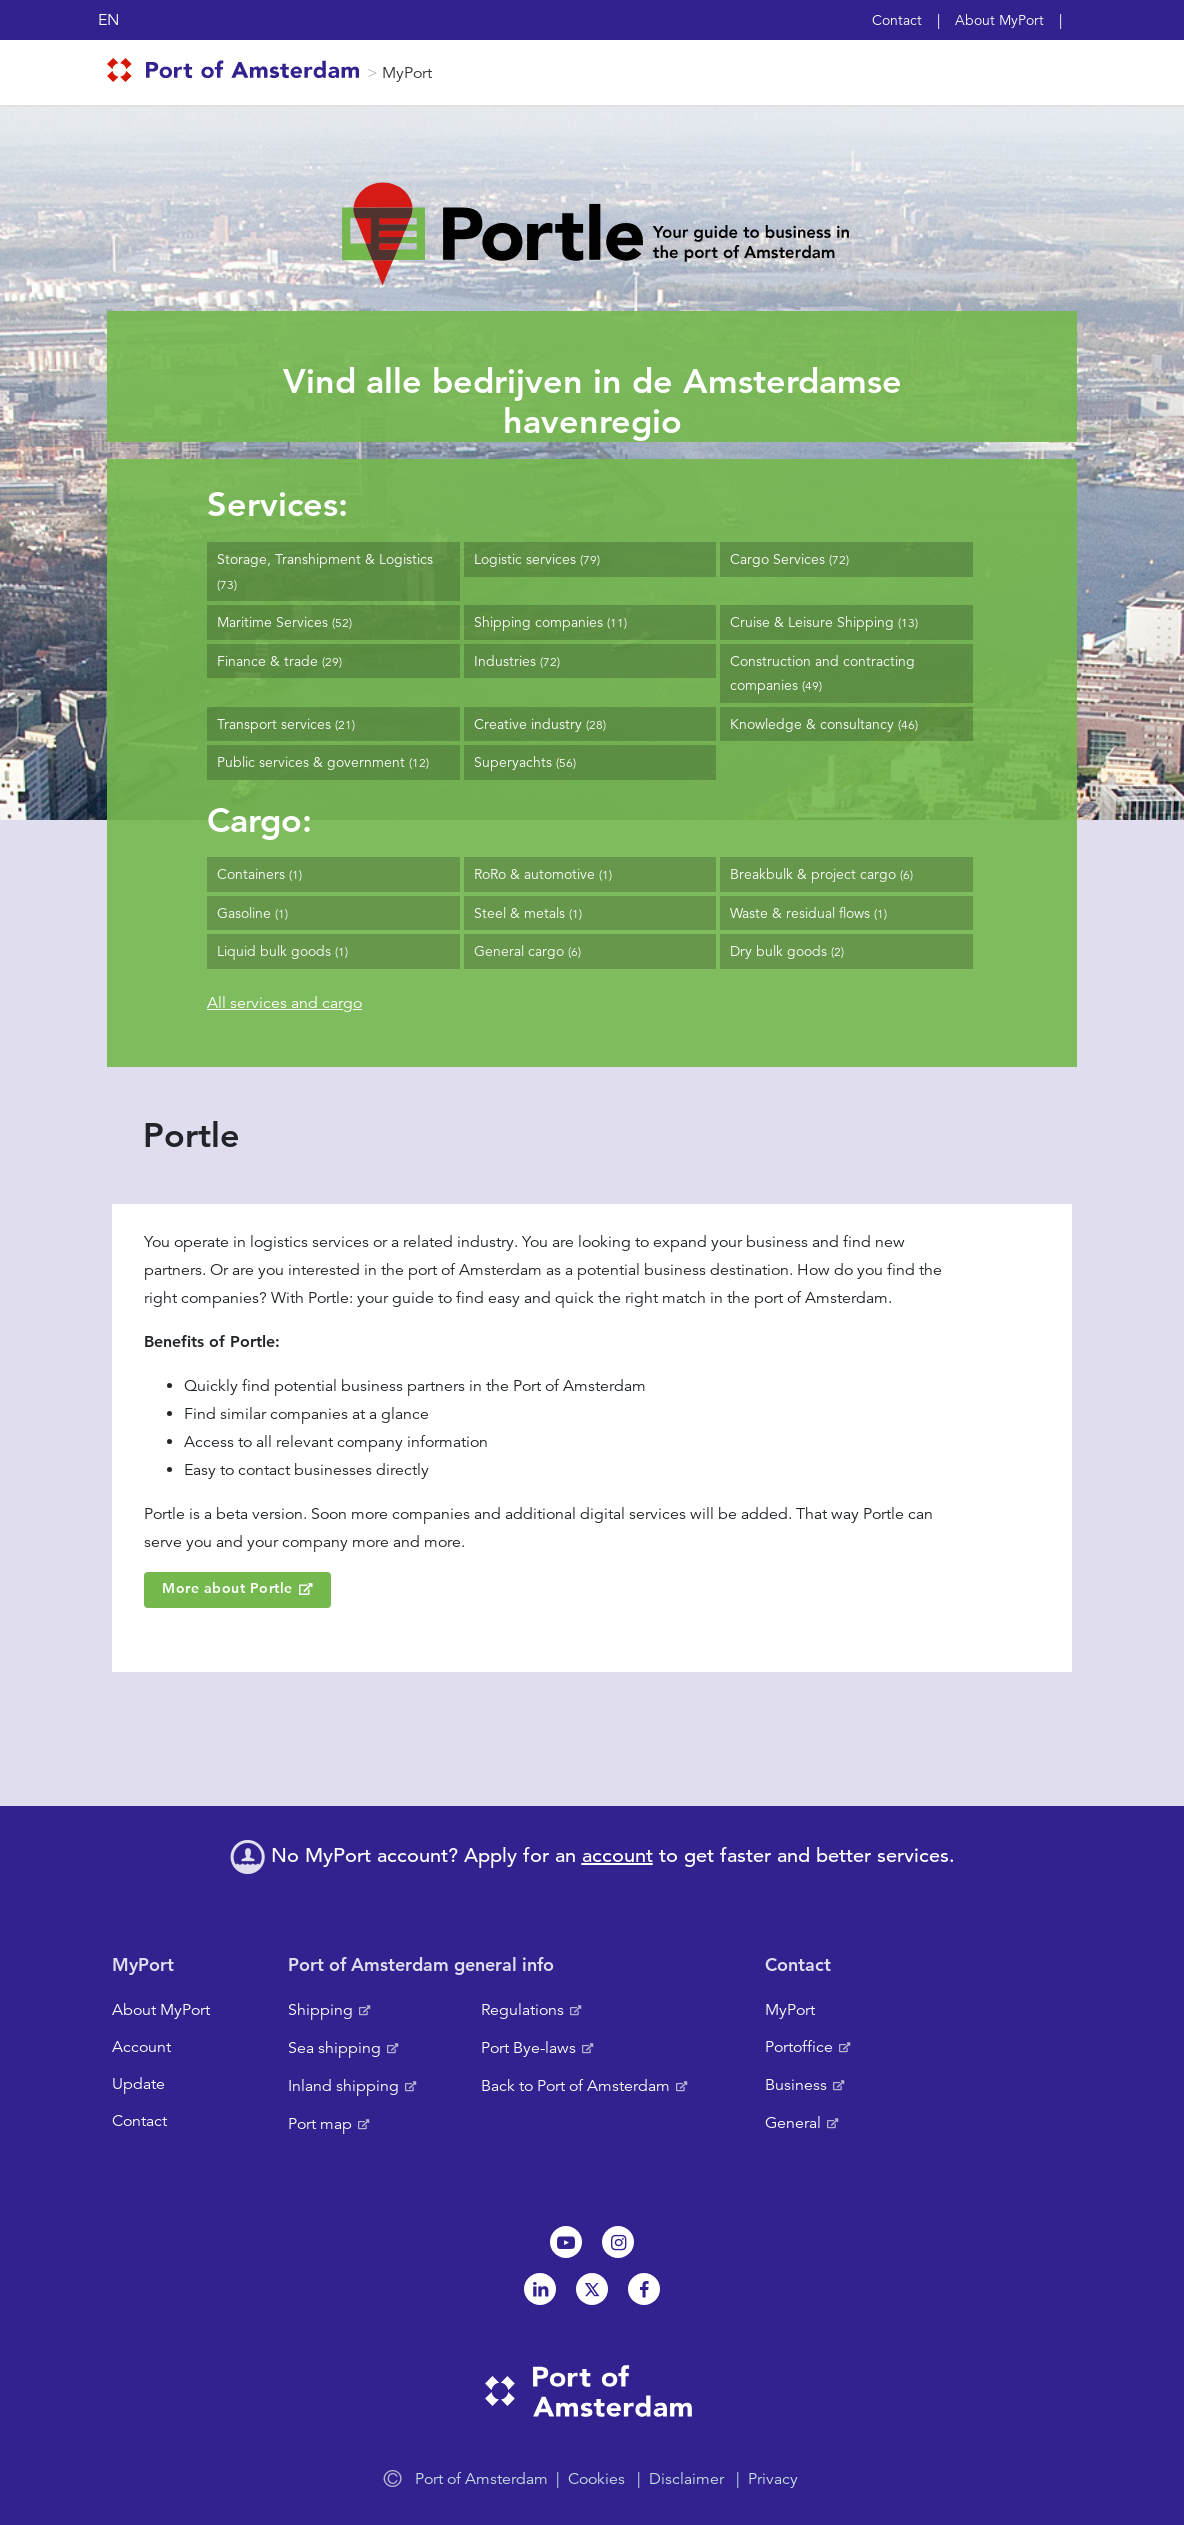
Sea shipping (334, 2048)
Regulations (522, 2010)
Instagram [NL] (618, 2242)
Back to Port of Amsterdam (575, 2086)
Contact (897, 20)
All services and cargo (284, 1003)
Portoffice (799, 2047)
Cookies (596, 2479)
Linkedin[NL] (540, 2289)
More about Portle (227, 1588)
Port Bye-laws (528, 2048)
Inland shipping (343, 2086)
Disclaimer (686, 2479)
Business (796, 2085)
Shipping (320, 2010)
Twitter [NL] (592, 2289)
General (793, 2123)
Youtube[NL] (566, 2242)
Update (138, 2084)
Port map (320, 2124)
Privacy (773, 2479)
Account (141, 2047)
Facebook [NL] (644, 2289)
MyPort (407, 73)
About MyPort (999, 20)
